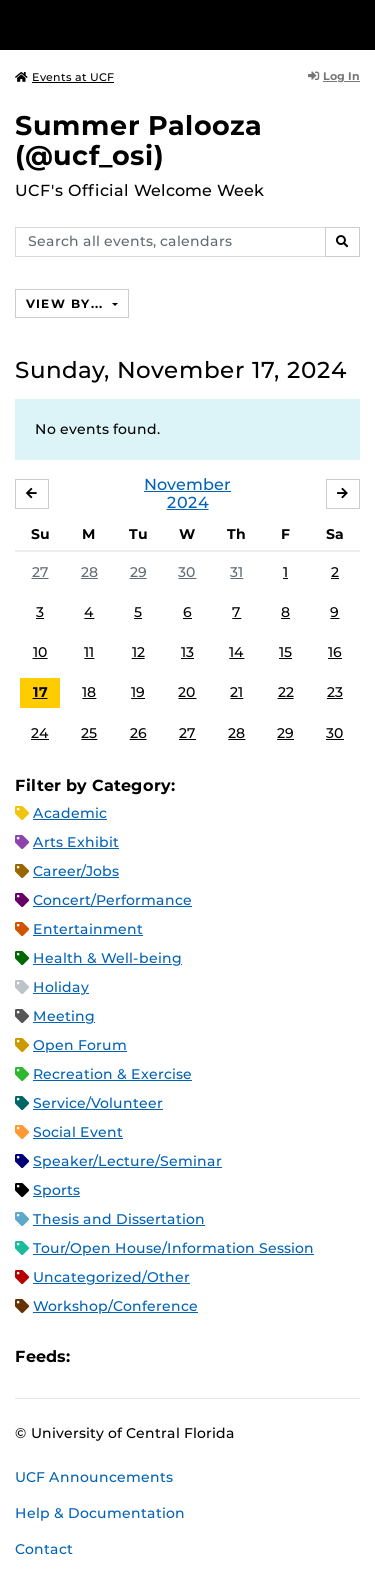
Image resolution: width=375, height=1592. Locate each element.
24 (40, 733)
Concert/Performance (112, 900)
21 (236, 692)
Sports (56, 1190)
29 (138, 572)
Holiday (61, 987)
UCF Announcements (94, 1477)
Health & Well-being (107, 958)
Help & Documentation (100, 1513)
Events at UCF (64, 77)
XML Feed (198, 1357)
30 (187, 572)
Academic (70, 813)
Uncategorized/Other (111, 1277)
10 (40, 652)
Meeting (64, 1016)
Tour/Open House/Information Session (173, 1248)
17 (40, 692)
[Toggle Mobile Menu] (355, 23)
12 (138, 652)
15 (285, 652)
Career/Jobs (76, 871)
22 (286, 692)
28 (89, 572)
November (187, 484)
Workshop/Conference (115, 1306)
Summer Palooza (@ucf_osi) (138, 140)
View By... (67, 303)
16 (335, 652)
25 (89, 733)
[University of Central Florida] (152, 24)
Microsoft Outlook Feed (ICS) (130, 1357)
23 (335, 692)
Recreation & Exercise (112, 1074)
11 (89, 652)
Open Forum (80, 1045)
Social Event (78, 1132)
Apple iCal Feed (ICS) (96, 1357)
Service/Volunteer (98, 1103)
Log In (334, 76)
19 (138, 692)
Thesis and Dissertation (119, 1219)
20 (187, 692)
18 (89, 692)
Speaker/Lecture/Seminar (127, 1161)
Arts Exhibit (76, 842)
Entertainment (88, 929)
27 (40, 572)
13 (187, 652)
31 (236, 572)
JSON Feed (232, 1357)
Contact (44, 1549)
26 (138, 733)
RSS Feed (164, 1357)
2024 (188, 502)
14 (236, 652)
